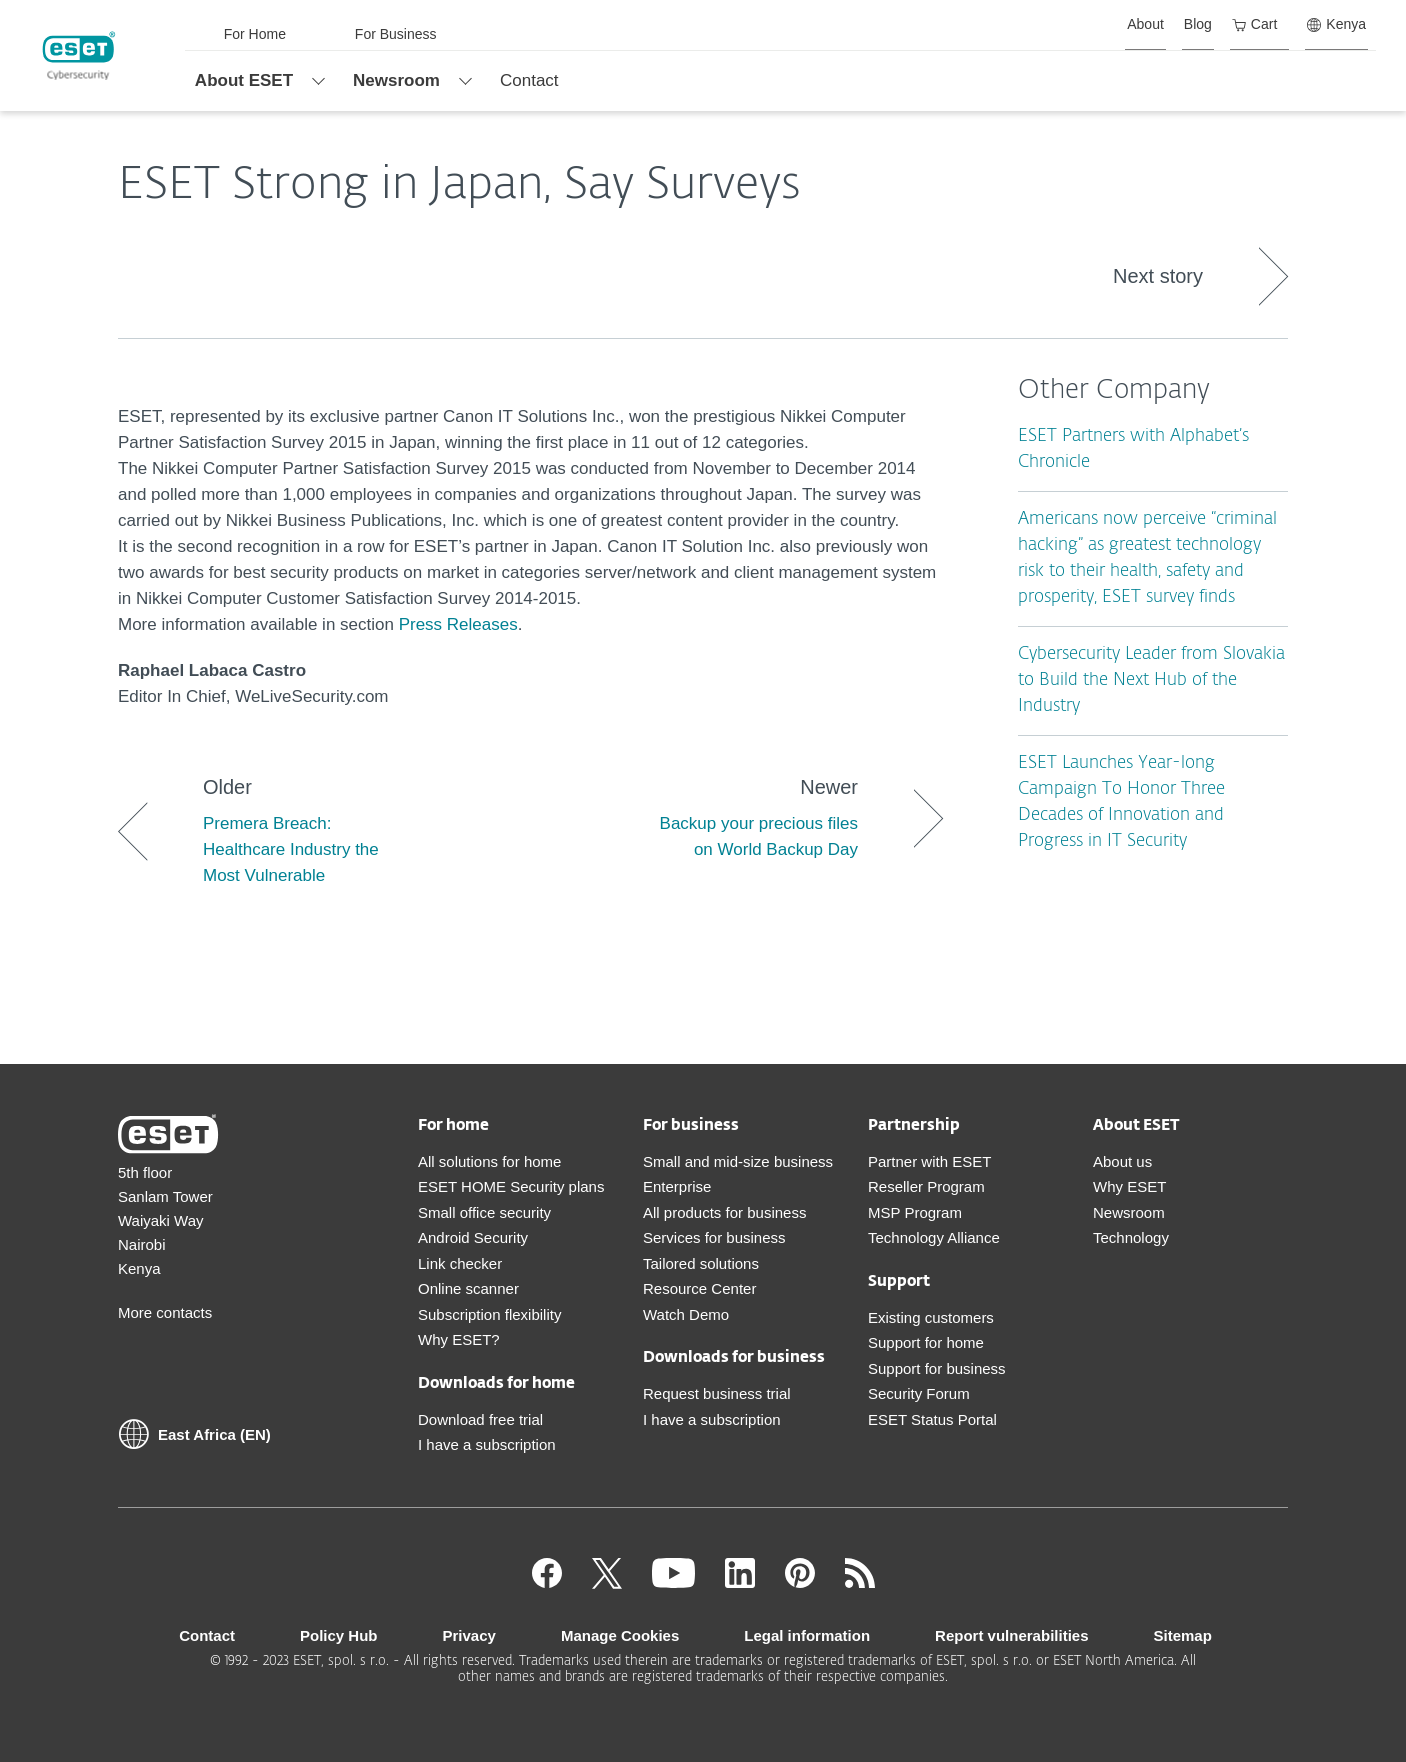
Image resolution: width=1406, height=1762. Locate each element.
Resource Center (699, 1288)
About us (1122, 1161)
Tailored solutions (701, 1263)
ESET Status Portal (932, 1419)
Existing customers (931, 1317)
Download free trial (480, 1419)
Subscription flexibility (489, 1314)
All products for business (724, 1212)
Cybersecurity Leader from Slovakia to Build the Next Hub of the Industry (1151, 680)
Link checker (460, 1263)
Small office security (484, 1212)
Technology (1131, 1237)
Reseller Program (926, 1186)
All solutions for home (489, 1161)
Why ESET (1129, 1186)
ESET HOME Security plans (511, 1186)
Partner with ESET (929, 1161)
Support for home (926, 1342)
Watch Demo (686, 1314)
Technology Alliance (934, 1237)
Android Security (473, 1237)
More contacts (165, 1312)
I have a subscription (487, 1444)
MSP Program (915, 1212)
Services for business (714, 1237)
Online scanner (468, 1288)
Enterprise (677, 1186)
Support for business (937, 1368)
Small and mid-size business (738, 1161)
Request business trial (717, 1393)
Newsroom (1129, 1212)
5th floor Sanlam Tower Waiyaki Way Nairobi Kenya (165, 1220)
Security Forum (919, 1393)
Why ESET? (459, 1339)
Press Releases (458, 624)
